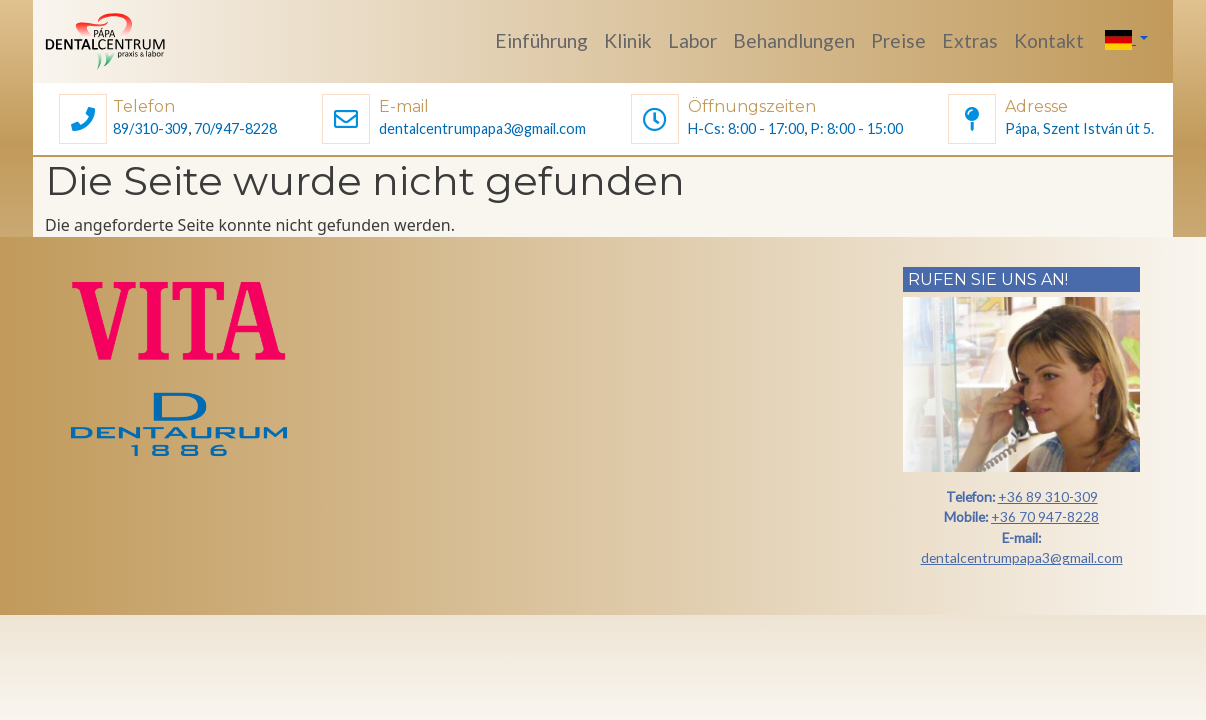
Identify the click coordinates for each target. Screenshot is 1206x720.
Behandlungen (794, 40)
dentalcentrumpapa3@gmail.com (482, 128)
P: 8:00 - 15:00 (856, 128)
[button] (83, 121)
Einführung (541, 40)
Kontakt (1049, 40)
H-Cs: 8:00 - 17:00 (746, 128)
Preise (898, 40)
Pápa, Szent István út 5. (1079, 128)
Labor (692, 40)
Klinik (628, 40)
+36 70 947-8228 (1045, 516)
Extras (970, 40)
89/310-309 (150, 128)
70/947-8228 (235, 128)
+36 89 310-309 (1048, 496)
